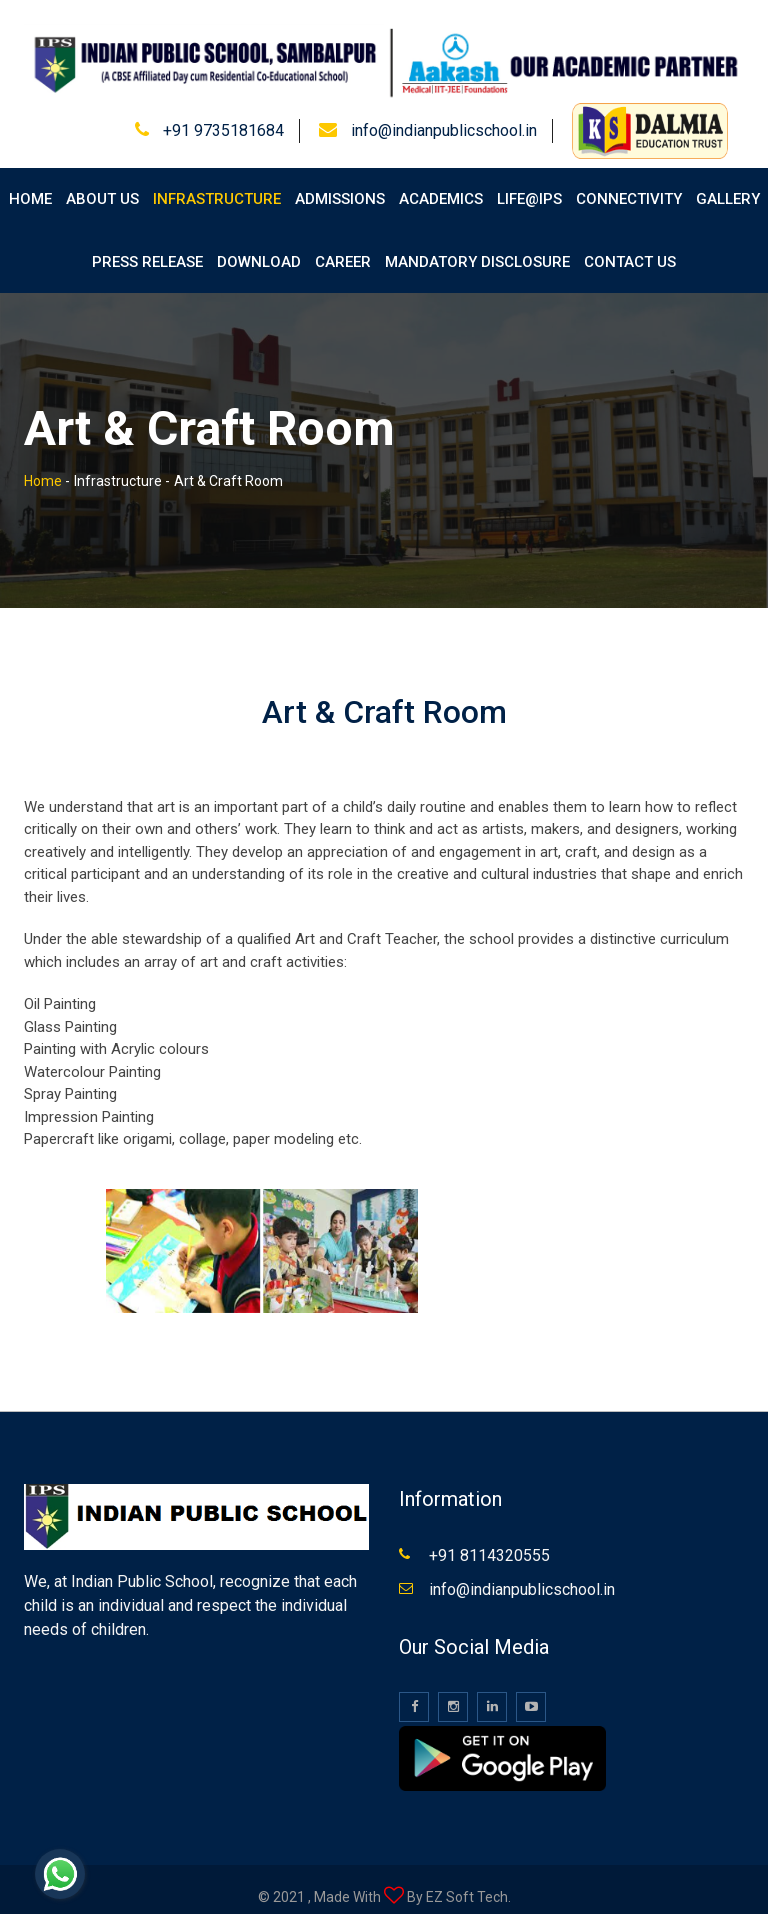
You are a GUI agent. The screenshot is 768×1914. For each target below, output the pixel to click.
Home (30, 186)
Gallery (728, 186)
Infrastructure (217, 186)
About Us (102, 186)
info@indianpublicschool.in (444, 116)
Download (259, 248)
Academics (441, 186)
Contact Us (630, 248)
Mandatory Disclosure (477, 248)
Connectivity (629, 186)
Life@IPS (529, 186)
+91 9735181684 (223, 116)
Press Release (147, 248)
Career (343, 248)
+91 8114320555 (489, 1541)
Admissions (340, 186)
